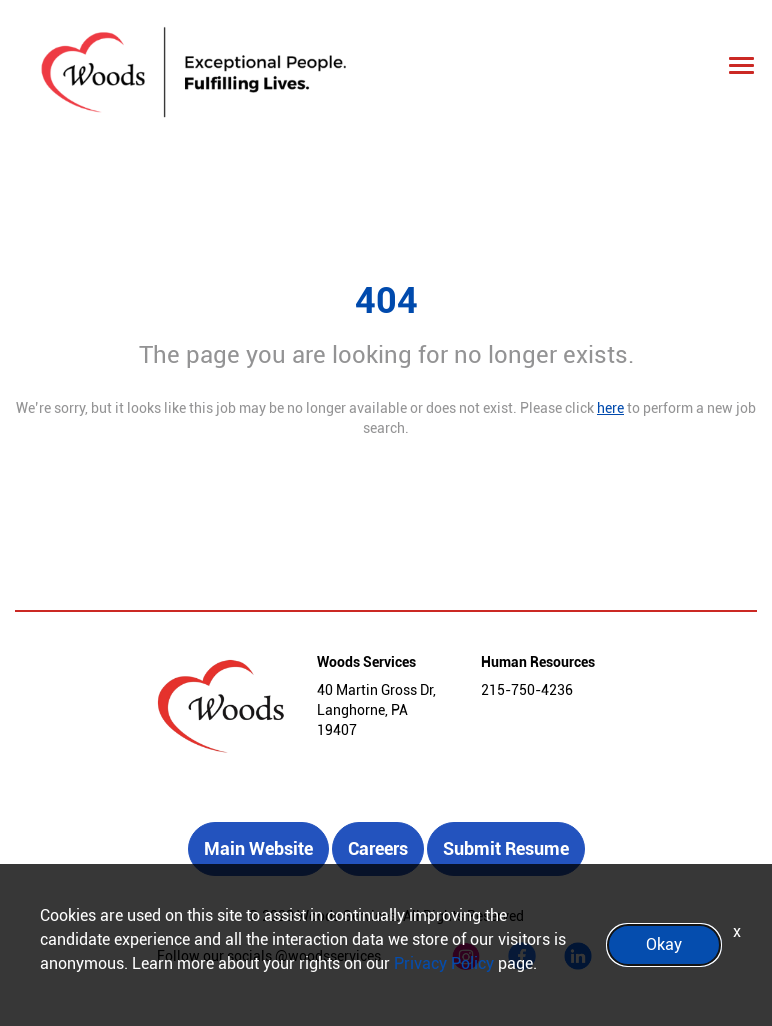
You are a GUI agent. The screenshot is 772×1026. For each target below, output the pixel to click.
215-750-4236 (527, 690)
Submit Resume (506, 848)
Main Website (258, 848)
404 (386, 301)
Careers (378, 848)
